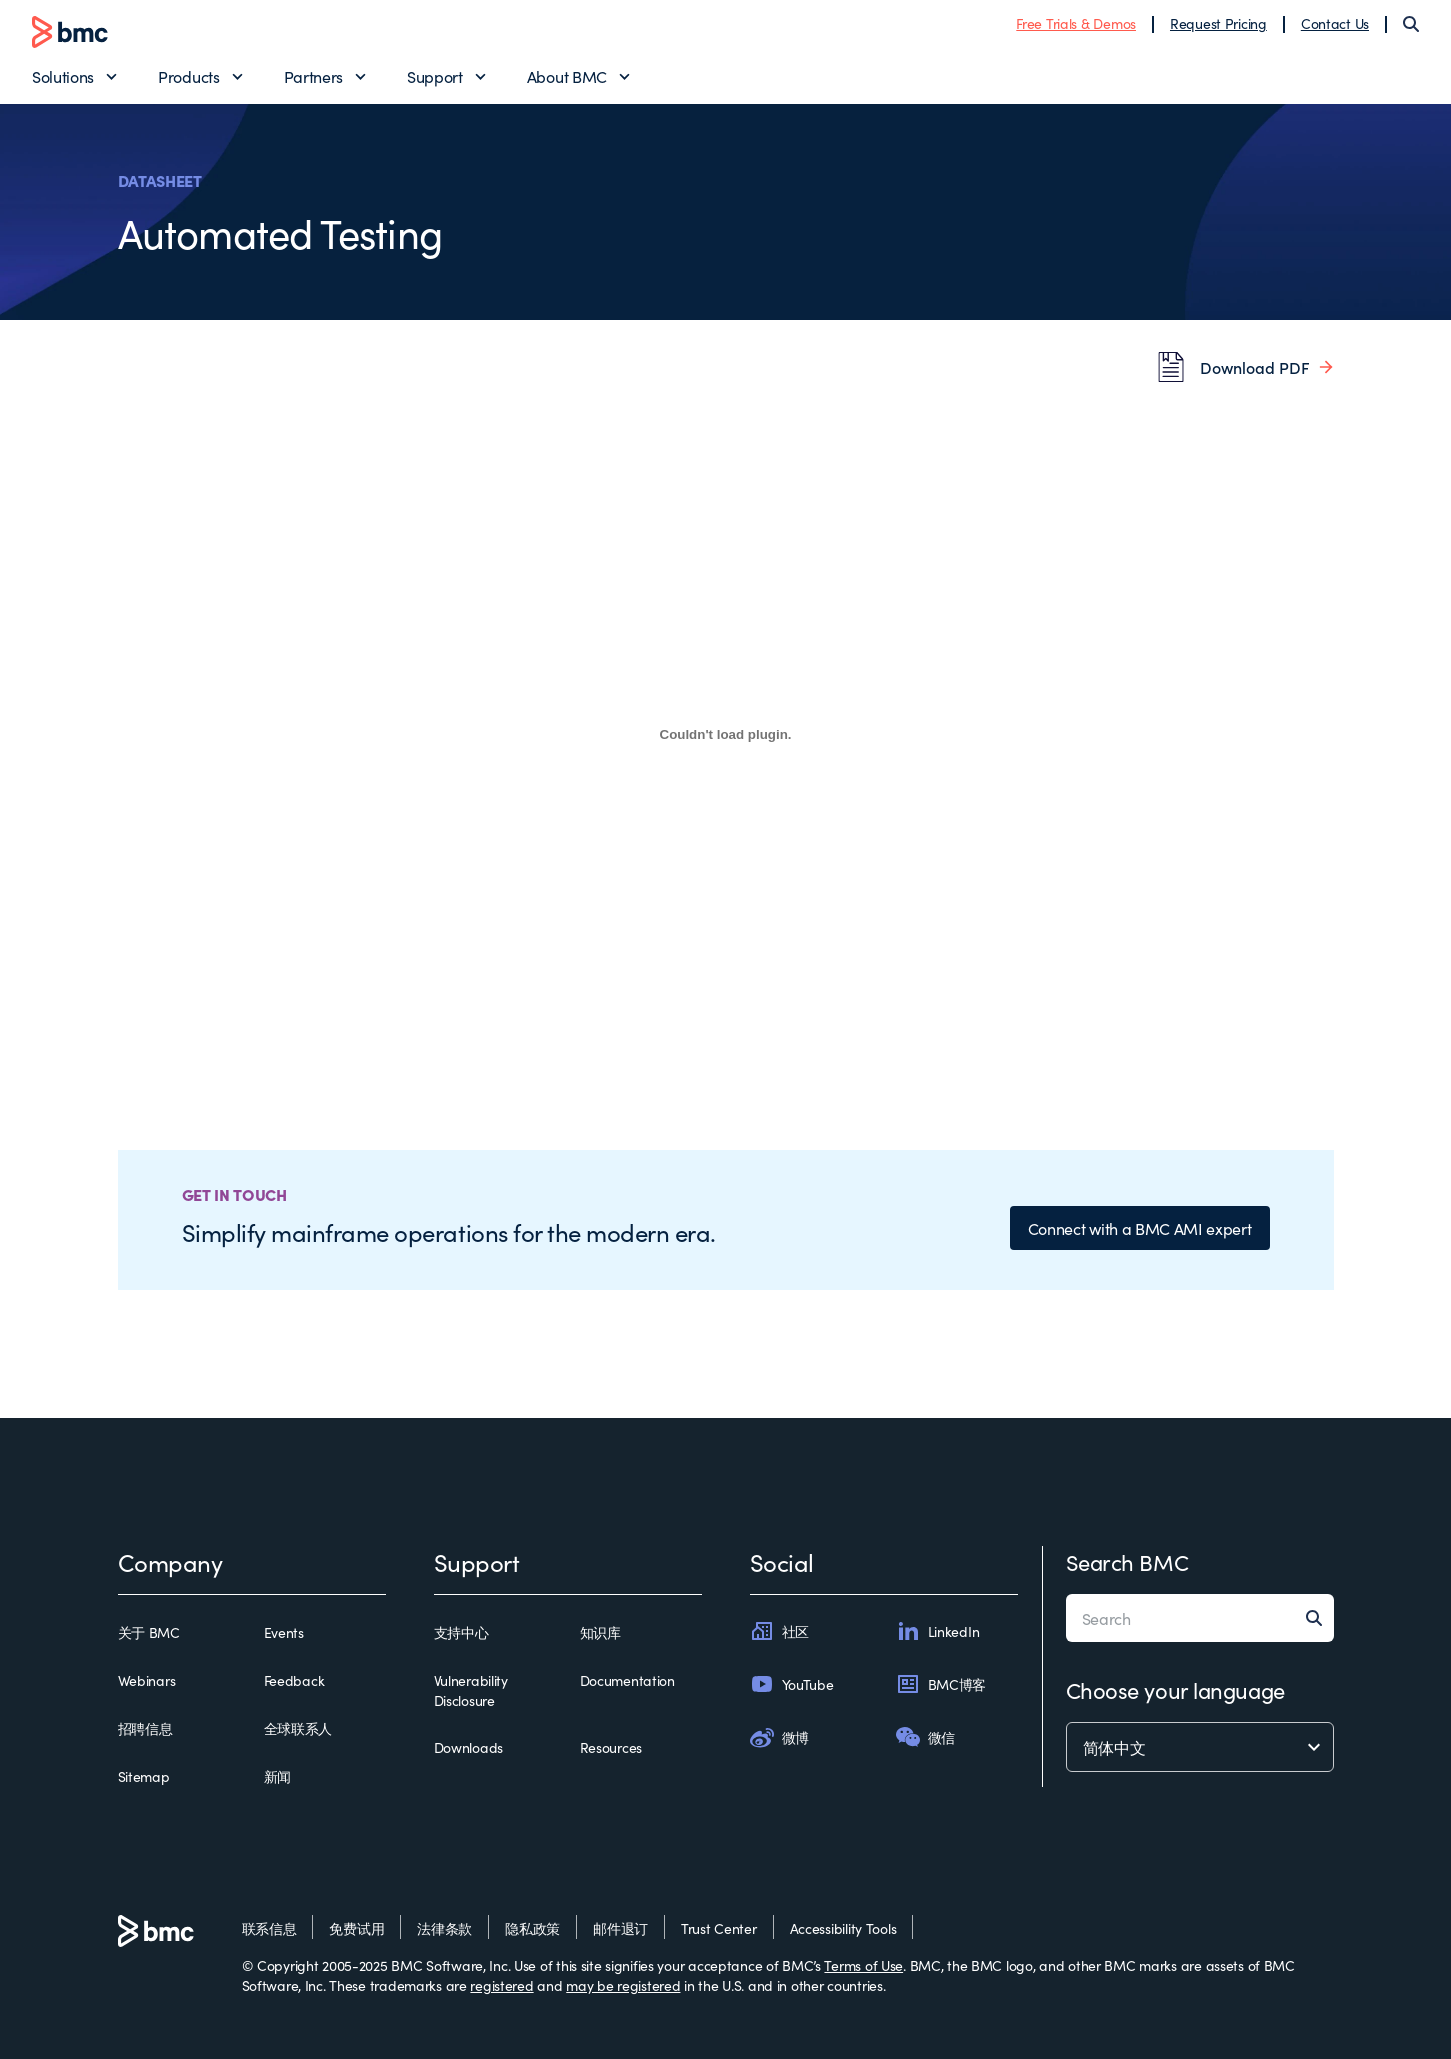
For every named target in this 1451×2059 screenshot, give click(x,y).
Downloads (468, 1747)
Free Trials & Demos (1076, 23)
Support (435, 76)
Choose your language (1175, 1689)
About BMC (567, 76)
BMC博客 (941, 1684)
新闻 (277, 1776)
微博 (779, 1737)
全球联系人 (298, 1728)
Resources (611, 1747)
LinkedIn (938, 1631)
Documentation (627, 1680)
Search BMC (1127, 1561)
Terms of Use (863, 1965)
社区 (779, 1631)
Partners (313, 76)
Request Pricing (1218, 23)
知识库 (600, 1632)
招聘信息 (145, 1728)
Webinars (147, 1680)
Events (284, 1632)
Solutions (63, 76)
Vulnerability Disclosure (471, 1690)
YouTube (792, 1684)
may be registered (623, 1985)
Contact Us (1335, 23)
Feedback (294, 1680)
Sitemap (144, 1776)
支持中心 (461, 1632)
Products (188, 76)
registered (501, 1985)
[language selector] (1200, 1747)
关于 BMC (149, 1632)
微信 (925, 1737)
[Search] (1411, 24)
